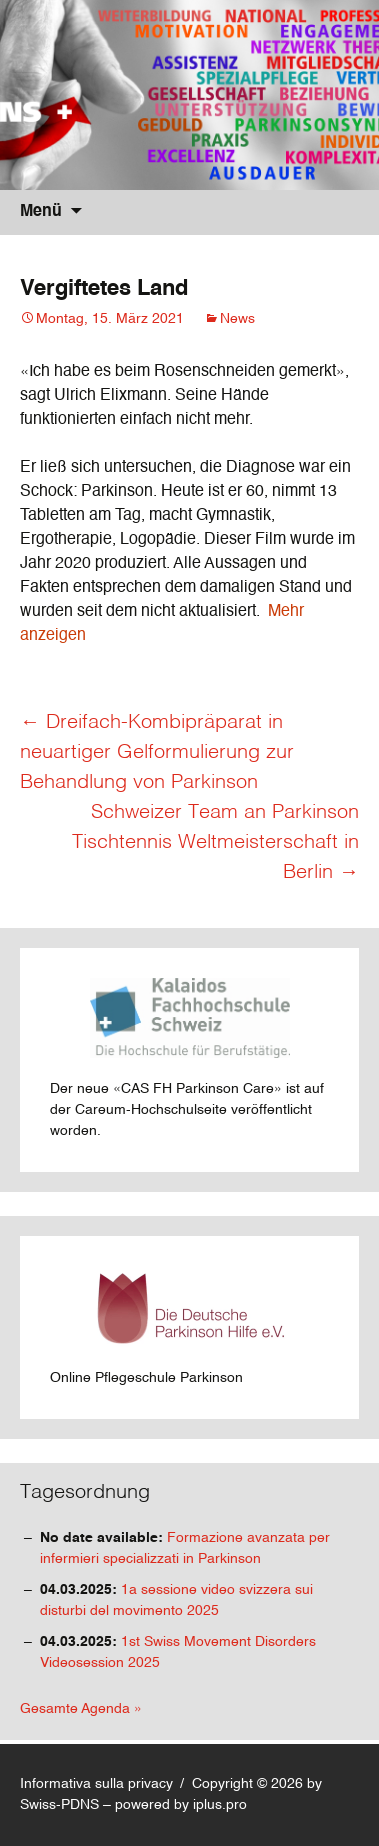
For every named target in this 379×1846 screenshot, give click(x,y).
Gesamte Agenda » (81, 1709)
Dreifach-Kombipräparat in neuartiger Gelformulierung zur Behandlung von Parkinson (157, 753)
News (237, 319)
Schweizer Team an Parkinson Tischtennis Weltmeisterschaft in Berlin (215, 843)
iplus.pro (220, 1805)
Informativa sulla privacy (96, 1784)
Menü (41, 212)
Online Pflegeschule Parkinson (170, 1325)
